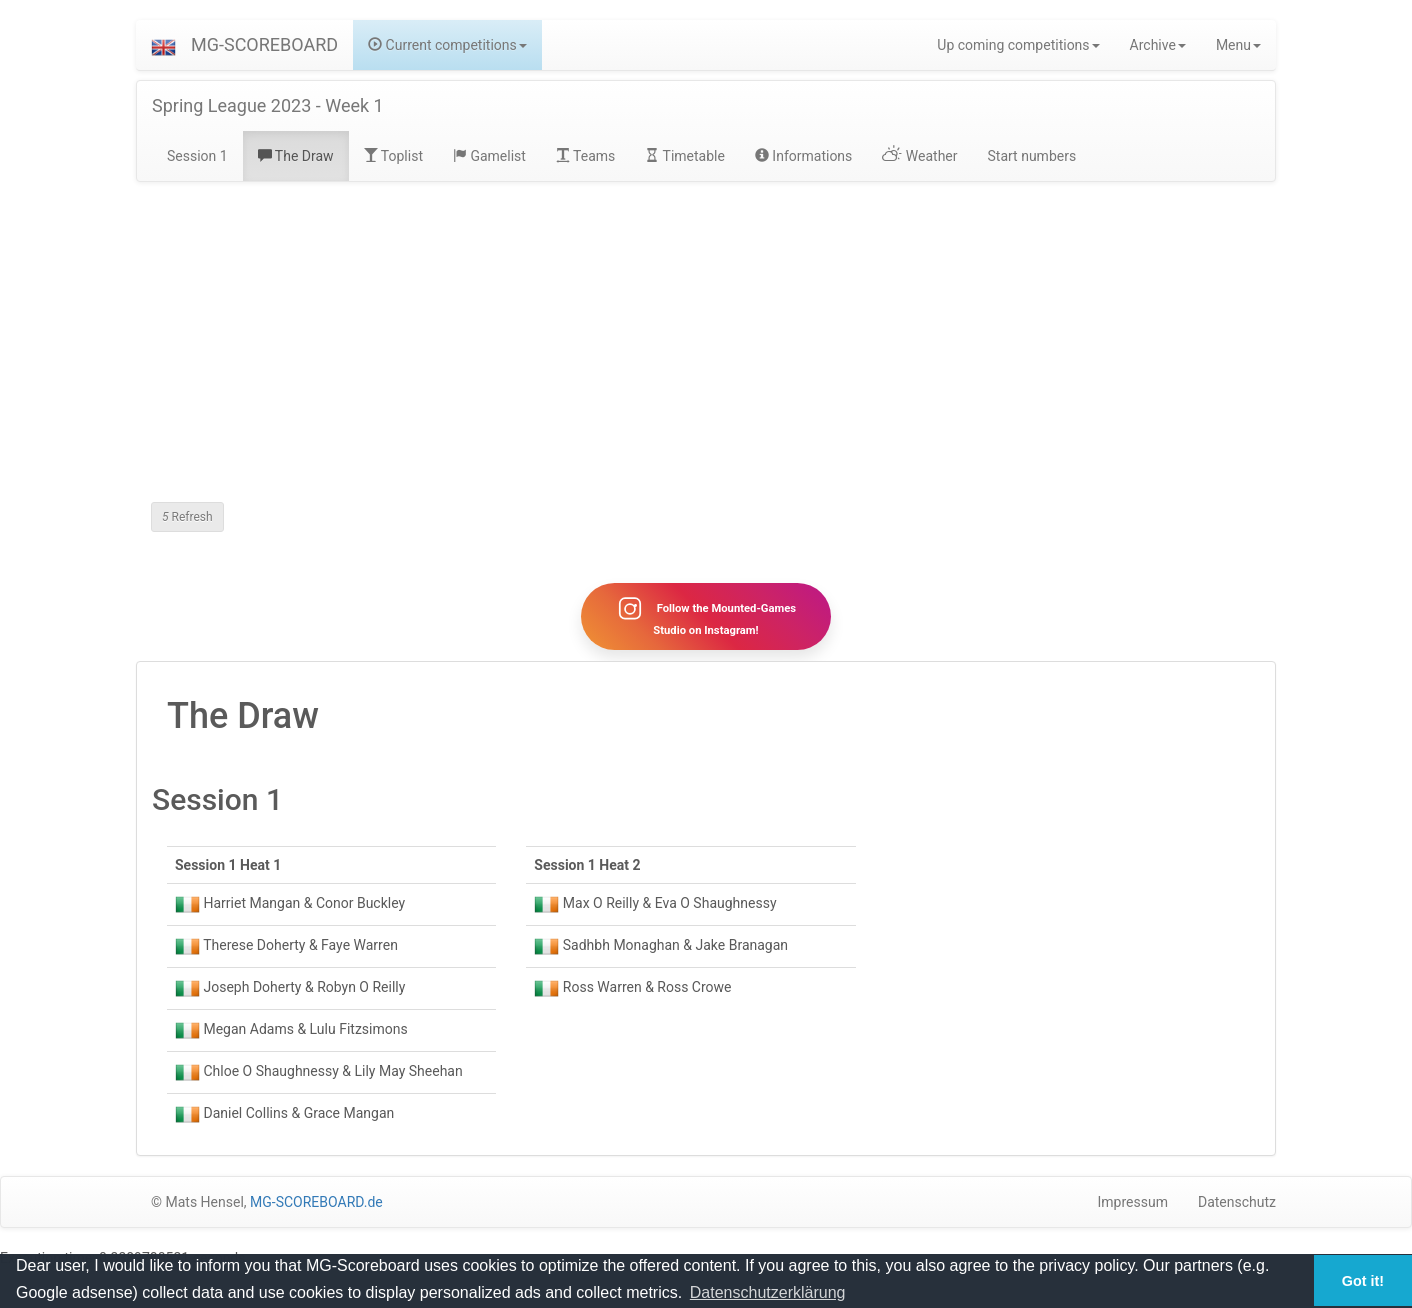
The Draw (296, 156)
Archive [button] (1158, 45)
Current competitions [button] (447, 45)
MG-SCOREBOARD (264, 44)
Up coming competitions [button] (1018, 45)
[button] (163, 45)
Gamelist (489, 156)
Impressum (1133, 1202)
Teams (585, 156)
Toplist (393, 156)
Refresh (187, 517)
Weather (919, 156)
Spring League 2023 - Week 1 (268, 105)
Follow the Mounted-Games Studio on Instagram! (706, 616)
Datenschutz (1237, 1202)
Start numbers (1032, 156)
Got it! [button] (1363, 1281)
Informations (803, 156)
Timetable (685, 156)
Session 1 (197, 156)
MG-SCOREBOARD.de (316, 1202)
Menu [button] (1238, 45)
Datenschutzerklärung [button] (768, 1292)
